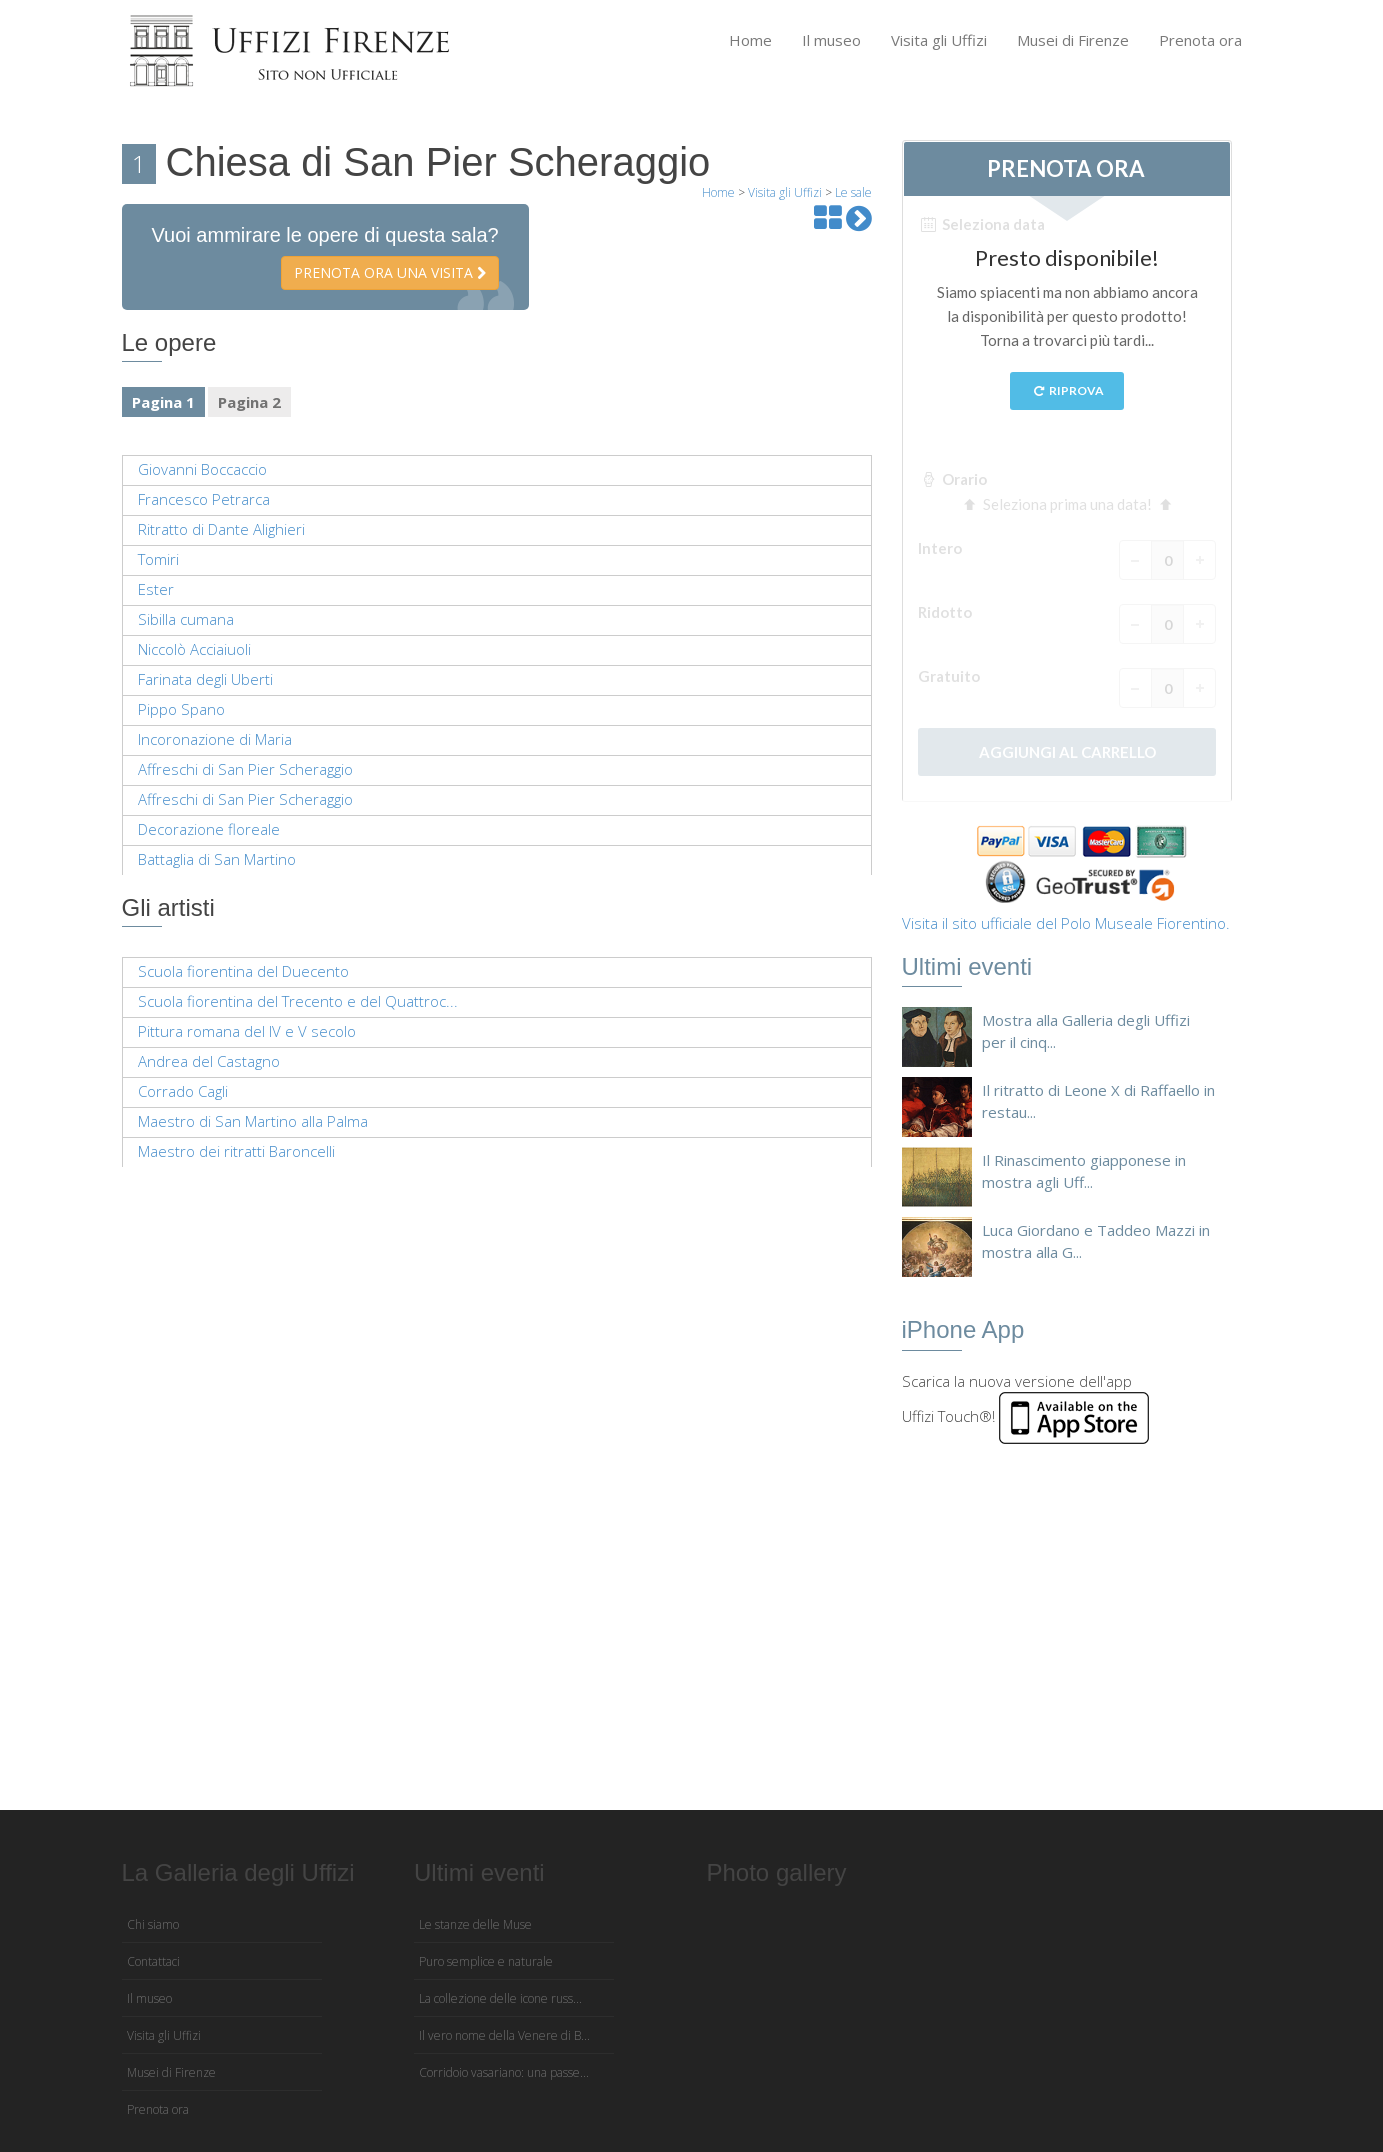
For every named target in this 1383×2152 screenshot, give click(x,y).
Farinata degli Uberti (205, 679)
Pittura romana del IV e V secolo (247, 1031)
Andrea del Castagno (209, 1061)
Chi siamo (153, 1924)
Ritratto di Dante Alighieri (221, 529)
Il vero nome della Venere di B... (504, 2035)
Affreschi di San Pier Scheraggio (245, 769)
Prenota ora (1200, 40)
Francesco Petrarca (204, 499)
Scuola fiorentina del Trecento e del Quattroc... (298, 1001)
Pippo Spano (181, 709)
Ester (156, 589)
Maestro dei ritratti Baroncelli (236, 1151)
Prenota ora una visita (390, 272)
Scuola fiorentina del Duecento (243, 971)
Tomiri (158, 559)
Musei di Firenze (1073, 40)
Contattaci (153, 1961)
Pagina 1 (163, 402)
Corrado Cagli (183, 1091)
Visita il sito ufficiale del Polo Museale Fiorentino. (1066, 923)
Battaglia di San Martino (217, 859)
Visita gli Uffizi (939, 40)
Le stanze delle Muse (475, 1924)
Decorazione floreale (209, 829)
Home (750, 40)
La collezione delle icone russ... (500, 1998)
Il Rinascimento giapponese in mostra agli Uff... (1084, 1170)
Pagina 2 (249, 402)
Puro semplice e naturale (486, 1961)
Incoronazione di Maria (215, 739)
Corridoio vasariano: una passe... (504, 2072)
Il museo (831, 40)
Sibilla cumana (186, 619)
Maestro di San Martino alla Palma (253, 1121)
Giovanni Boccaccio (202, 469)
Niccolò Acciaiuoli (194, 649)
